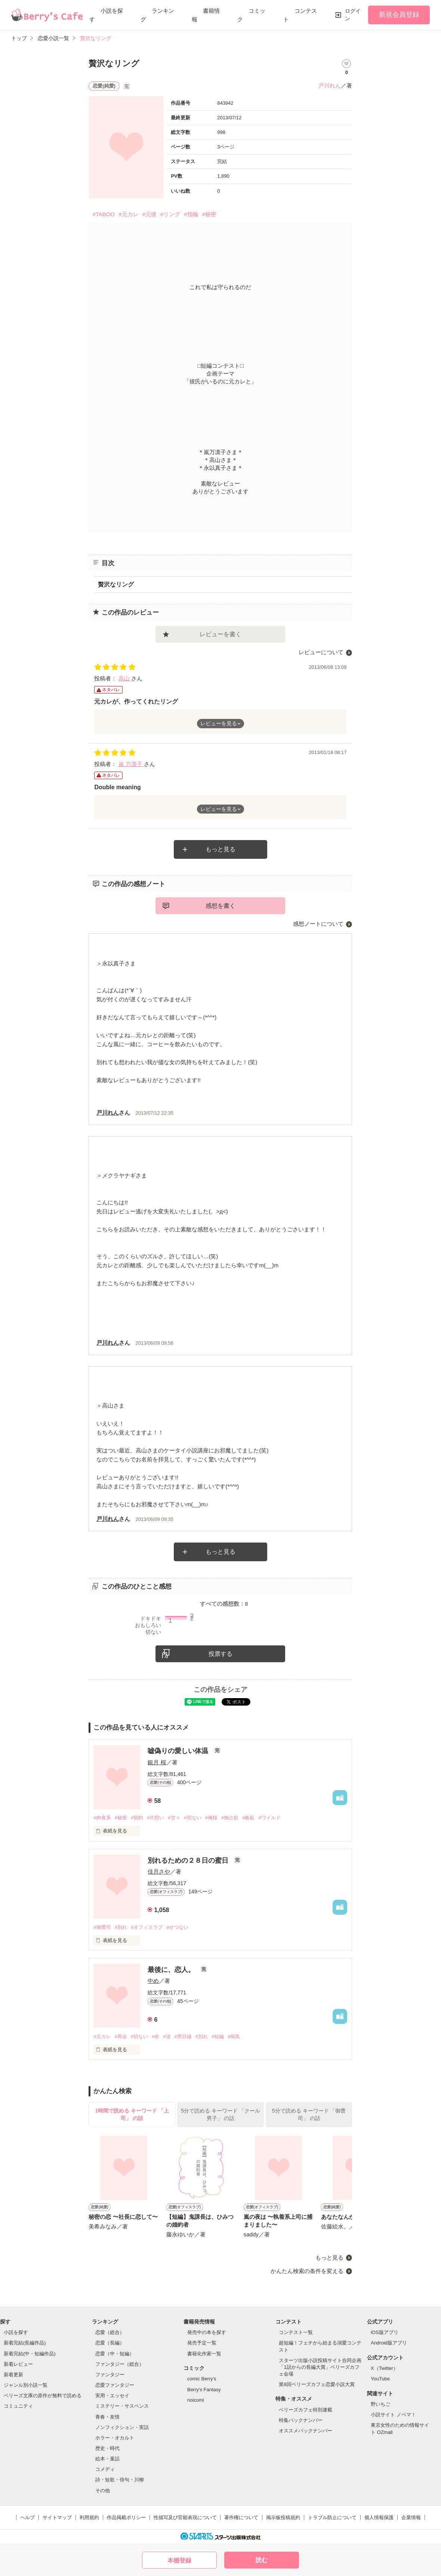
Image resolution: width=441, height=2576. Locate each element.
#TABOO (103, 214)
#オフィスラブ (147, 1927)
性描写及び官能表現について (185, 2517)
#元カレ (128, 214)
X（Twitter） (384, 2368)
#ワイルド (269, 1817)
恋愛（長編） (109, 2343)
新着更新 (13, 2374)
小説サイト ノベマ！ (393, 2414)
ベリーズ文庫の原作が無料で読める (42, 2395)
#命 (155, 2036)
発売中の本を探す (206, 2332)
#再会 (121, 2036)
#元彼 (149, 214)
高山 (124, 678)
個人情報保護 (379, 2517)
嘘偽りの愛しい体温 (179, 1751)
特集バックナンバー (301, 2420)
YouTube (380, 2379)
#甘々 (174, 1817)
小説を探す (16, 2332)
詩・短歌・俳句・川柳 (119, 2479)
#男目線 (183, 2036)
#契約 (137, 1817)
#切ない (192, 1817)
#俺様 (211, 1817)
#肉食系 (102, 1817)
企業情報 (411, 2517)
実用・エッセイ (112, 2395)
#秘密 (209, 214)
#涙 (166, 2036)
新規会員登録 (399, 14)
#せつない (177, 1927)
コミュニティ (18, 2406)
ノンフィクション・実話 (122, 2427)
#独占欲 (229, 1817)
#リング (170, 214)
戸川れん (329, 85)
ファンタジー (109, 2374)
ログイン (353, 14)
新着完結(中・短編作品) (30, 2353)
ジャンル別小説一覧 (25, 2385)
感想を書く (220, 906)
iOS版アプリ (384, 2332)
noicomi (195, 2400)
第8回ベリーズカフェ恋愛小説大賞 (316, 2384)
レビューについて (321, 652)
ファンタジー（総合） (119, 2364)
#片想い (155, 1817)
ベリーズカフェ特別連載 (305, 2410)
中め (153, 1981)
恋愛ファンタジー (114, 2385)
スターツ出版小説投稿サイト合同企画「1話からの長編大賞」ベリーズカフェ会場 (320, 2367)
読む (262, 2560)
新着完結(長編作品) (25, 2343)
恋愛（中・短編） (114, 2353)
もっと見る (220, 849)
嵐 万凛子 (131, 764)
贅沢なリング (116, 584)
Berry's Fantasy (204, 2389)
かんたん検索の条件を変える (307, 2271)
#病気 (234, 2036)
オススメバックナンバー (305, 2430)
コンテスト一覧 (296, 2332)
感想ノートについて (318, 924)
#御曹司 (102, 1927)
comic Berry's (201, 2379)
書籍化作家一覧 (204, 2353)
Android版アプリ (389, 2343)
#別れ (121, 1927)
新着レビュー (18, 2364)
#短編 (218, 2036)
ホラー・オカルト (114, 2438)
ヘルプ (27, 2517)
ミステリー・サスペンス (122, 2406)
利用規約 (89, 2517)
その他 (102, 2490)
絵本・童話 (107, 2459)
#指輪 (191, 214)
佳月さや (159, 1871)
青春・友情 (107, 2417)
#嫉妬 (248, 1817)
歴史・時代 (107, 2448)
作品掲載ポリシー (126, 2517)
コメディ (105, 2469)
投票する (220, 1654)
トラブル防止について (332, 2517)
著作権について (241, 2517)
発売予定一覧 (201, 2343)
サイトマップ (57, 2517)
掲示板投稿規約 (283, 2517)
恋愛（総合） (109, 2332)
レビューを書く (220, 634)
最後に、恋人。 (172, 1969)
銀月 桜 (157, 1762)
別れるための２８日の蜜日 (189, 1860)
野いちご (380, 2404)
